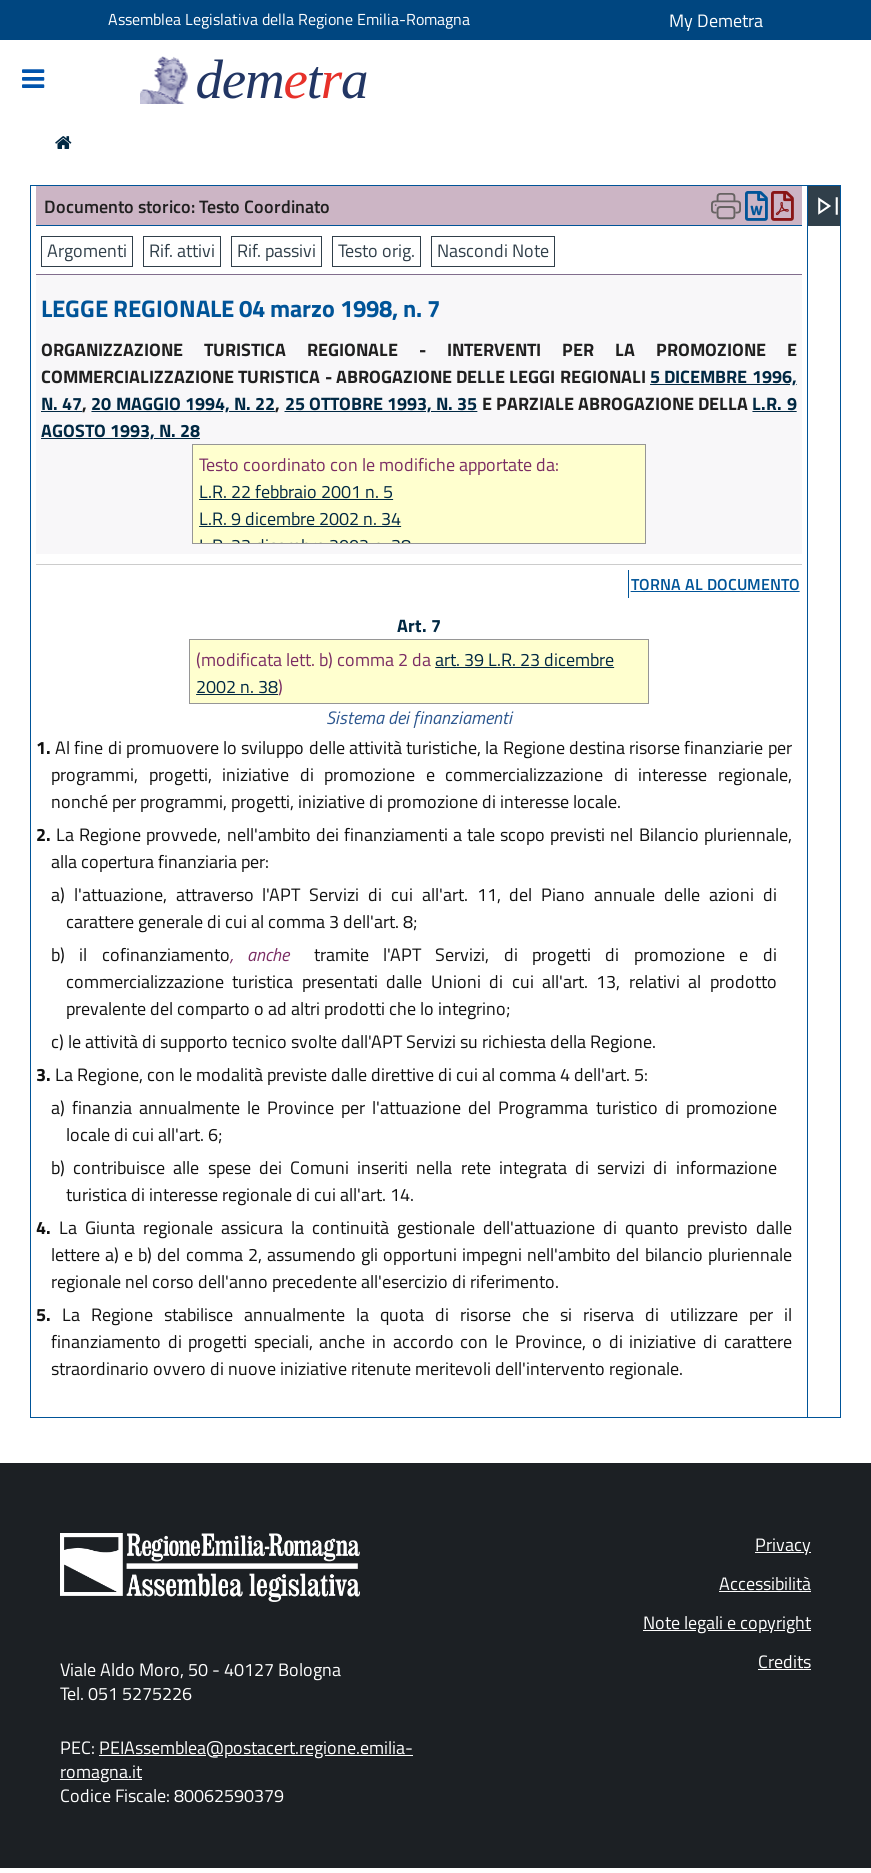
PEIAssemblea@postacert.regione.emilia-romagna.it (236, 1759)
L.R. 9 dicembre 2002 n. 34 (300, 518)
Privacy (783, 1544)
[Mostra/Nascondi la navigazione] (33, 80)
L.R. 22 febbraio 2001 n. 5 (296, 491)
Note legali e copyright (727, 1622)
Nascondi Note (493, 250)
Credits (784, 1661)
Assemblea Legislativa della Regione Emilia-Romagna (289, 19)
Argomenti (87, 250)
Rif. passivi (276, 250)
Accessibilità (765, 1583)
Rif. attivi (182, 250)
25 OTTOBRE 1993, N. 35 (381, 403)
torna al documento (715, 584)
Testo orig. (376, 250)
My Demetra (716, 20)
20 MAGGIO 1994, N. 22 (183, 403)
